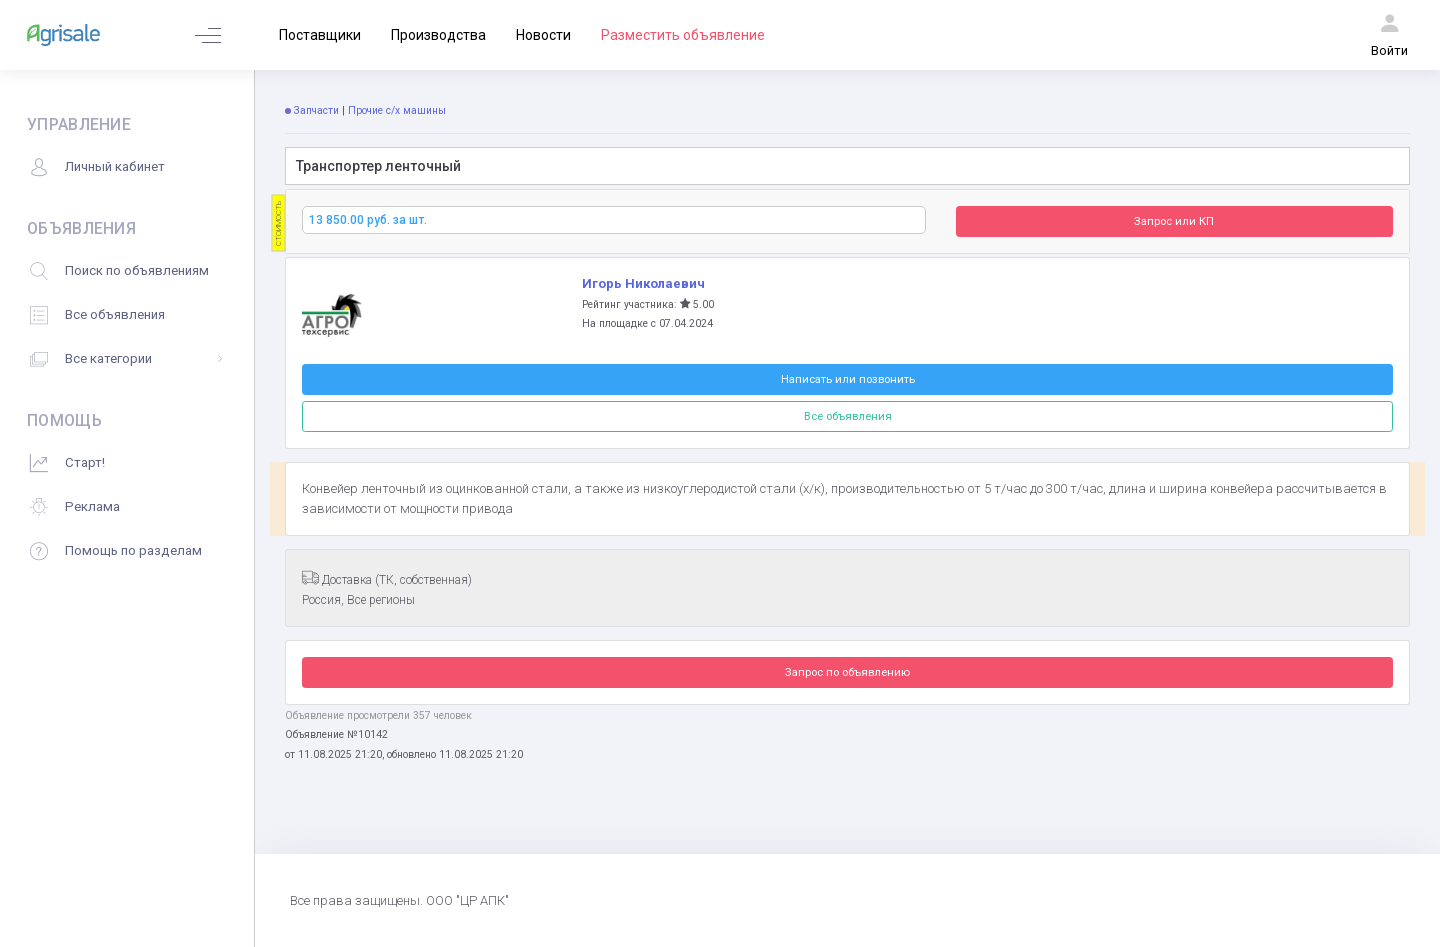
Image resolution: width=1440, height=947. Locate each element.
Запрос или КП (1174, 221)
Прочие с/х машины (397, 110)
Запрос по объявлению (847, 672)
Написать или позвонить (848, 379)
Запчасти (316, 110)
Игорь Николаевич (643, 283)
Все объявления (848, 416)
